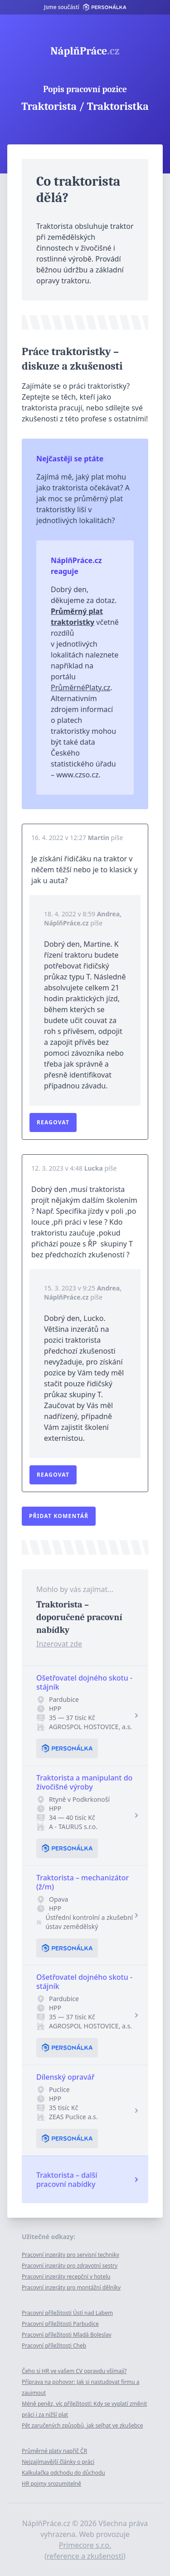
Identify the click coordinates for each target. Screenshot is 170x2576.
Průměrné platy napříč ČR (54, 2451)
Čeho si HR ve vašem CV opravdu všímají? (74, 2371)
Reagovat (53, 1122)
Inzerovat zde (59, 1644)
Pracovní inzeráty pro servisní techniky (70, 2255)
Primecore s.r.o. (85, 2545)
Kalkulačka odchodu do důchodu (63, 2473)
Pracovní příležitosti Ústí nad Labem (67, 2313)
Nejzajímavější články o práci (58, 2462)
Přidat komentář (58, 1516)
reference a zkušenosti (85, 2556)
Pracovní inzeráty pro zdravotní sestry (69, 2265)
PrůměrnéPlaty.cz (80, 687)
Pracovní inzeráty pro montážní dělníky (71, 2287)
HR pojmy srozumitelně (51, 2483)
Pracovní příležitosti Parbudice (60, 2324)
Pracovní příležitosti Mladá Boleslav (67, 2335)
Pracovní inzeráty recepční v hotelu (66, 2276)
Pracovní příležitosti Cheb (54, 2345)
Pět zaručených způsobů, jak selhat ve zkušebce (82, 2425)
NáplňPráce (84, 50)
